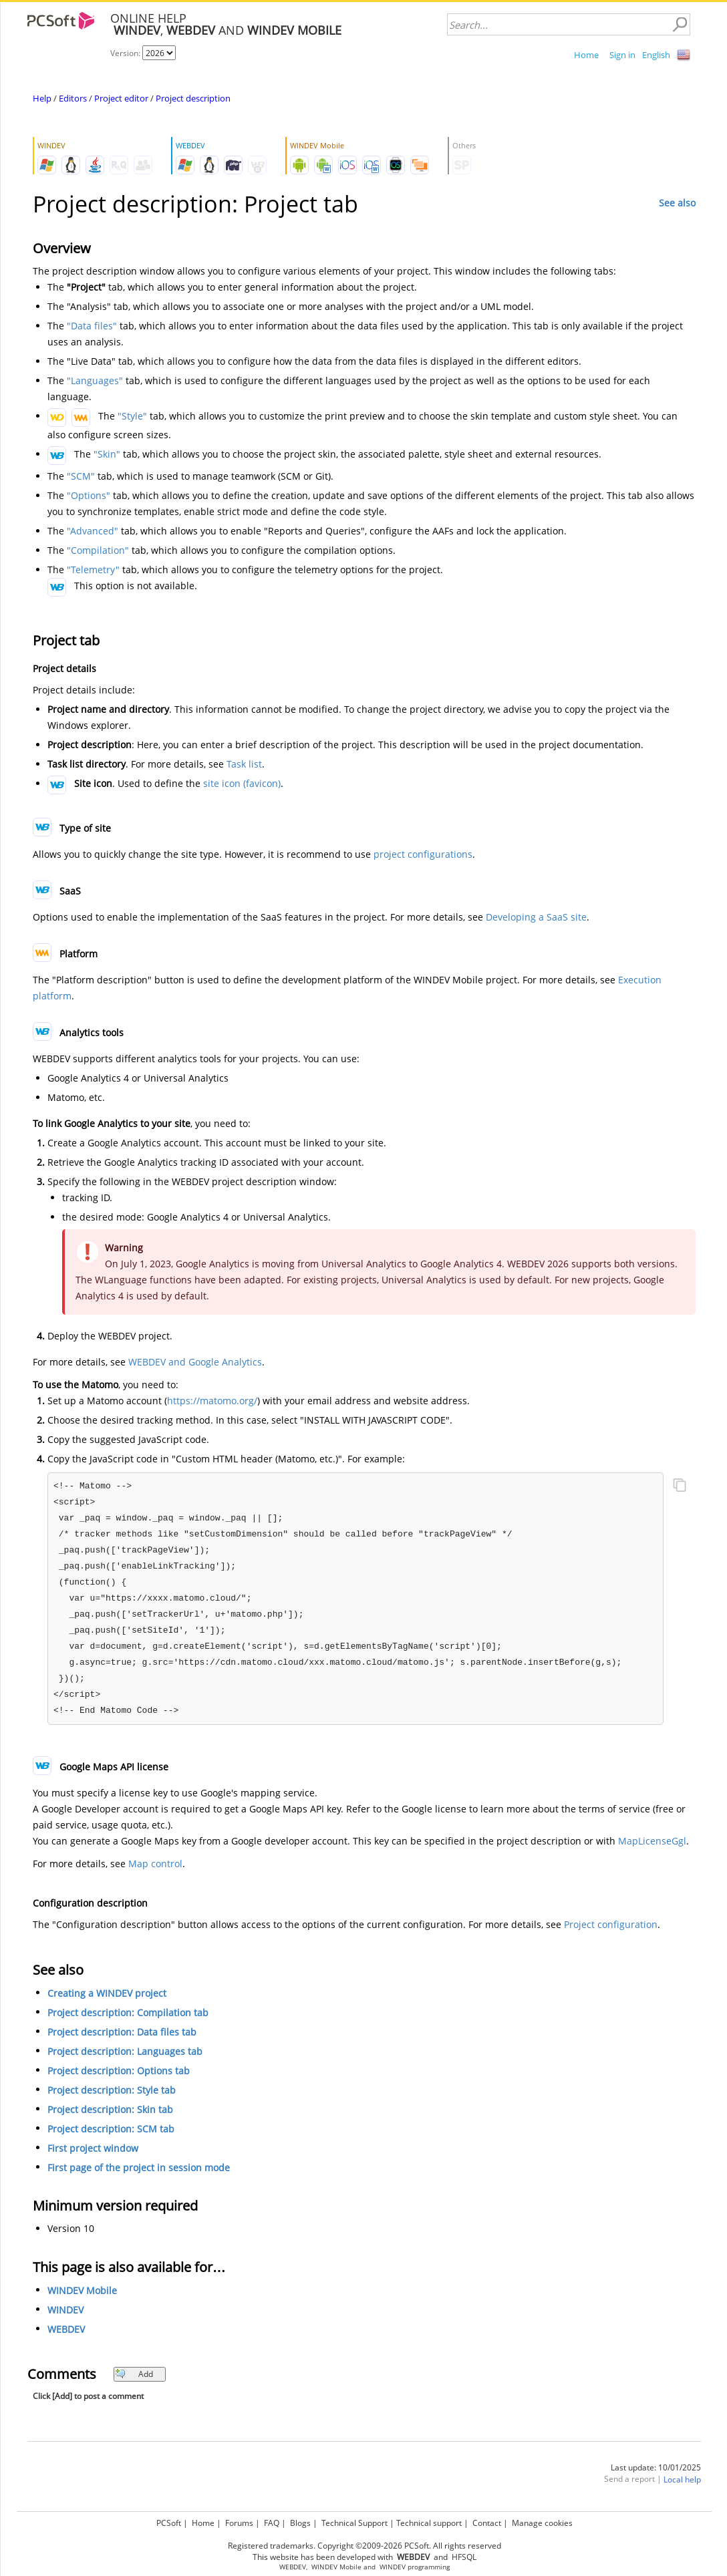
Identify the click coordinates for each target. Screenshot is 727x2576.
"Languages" (95, 380)
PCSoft (168, 2523)
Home (586, 55)
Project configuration (611, 1924)
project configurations (423, 854)
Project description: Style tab (111, 2090)
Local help (682, 2479)
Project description (193, 98)
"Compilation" (98, 550)
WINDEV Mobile (82, 2290)
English (656, 55)
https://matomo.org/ (212, 1400)
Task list (244, 764)
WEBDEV (66, 2329)
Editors (73, 98)
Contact (486, 2523)
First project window (92, 2148)
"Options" (88, 495)
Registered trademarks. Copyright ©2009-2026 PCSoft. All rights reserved (364, 2545)
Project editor (121, 98)
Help (42, 98)
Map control (155, 1863)
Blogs (300, 2523)
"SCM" (81, 476)
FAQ (271, 2523)
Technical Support (354, 2523)
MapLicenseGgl (652, 1840)
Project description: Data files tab (121, 2032)
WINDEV (65, 2309)
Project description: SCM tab (110, 2128)
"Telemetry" (93, 569)
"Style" (132, 416)
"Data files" (92, 325)
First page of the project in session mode (138, 2167)
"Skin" (107, 454)
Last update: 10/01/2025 (656, 2467)
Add (134, 2374)
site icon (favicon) (242, 783)
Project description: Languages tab (124, 2051)
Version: (126, 53)
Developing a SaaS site (536, 917)
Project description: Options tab (118, 2070)
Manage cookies (542, 2523)
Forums (239, 2523)
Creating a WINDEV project (106, 1993)
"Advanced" (92, 530)
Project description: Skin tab (110, 2109)
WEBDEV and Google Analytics (195, 1361)
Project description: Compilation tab (127, 2012)
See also (677, 202)
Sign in (622, 55)
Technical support (429, 2523)
